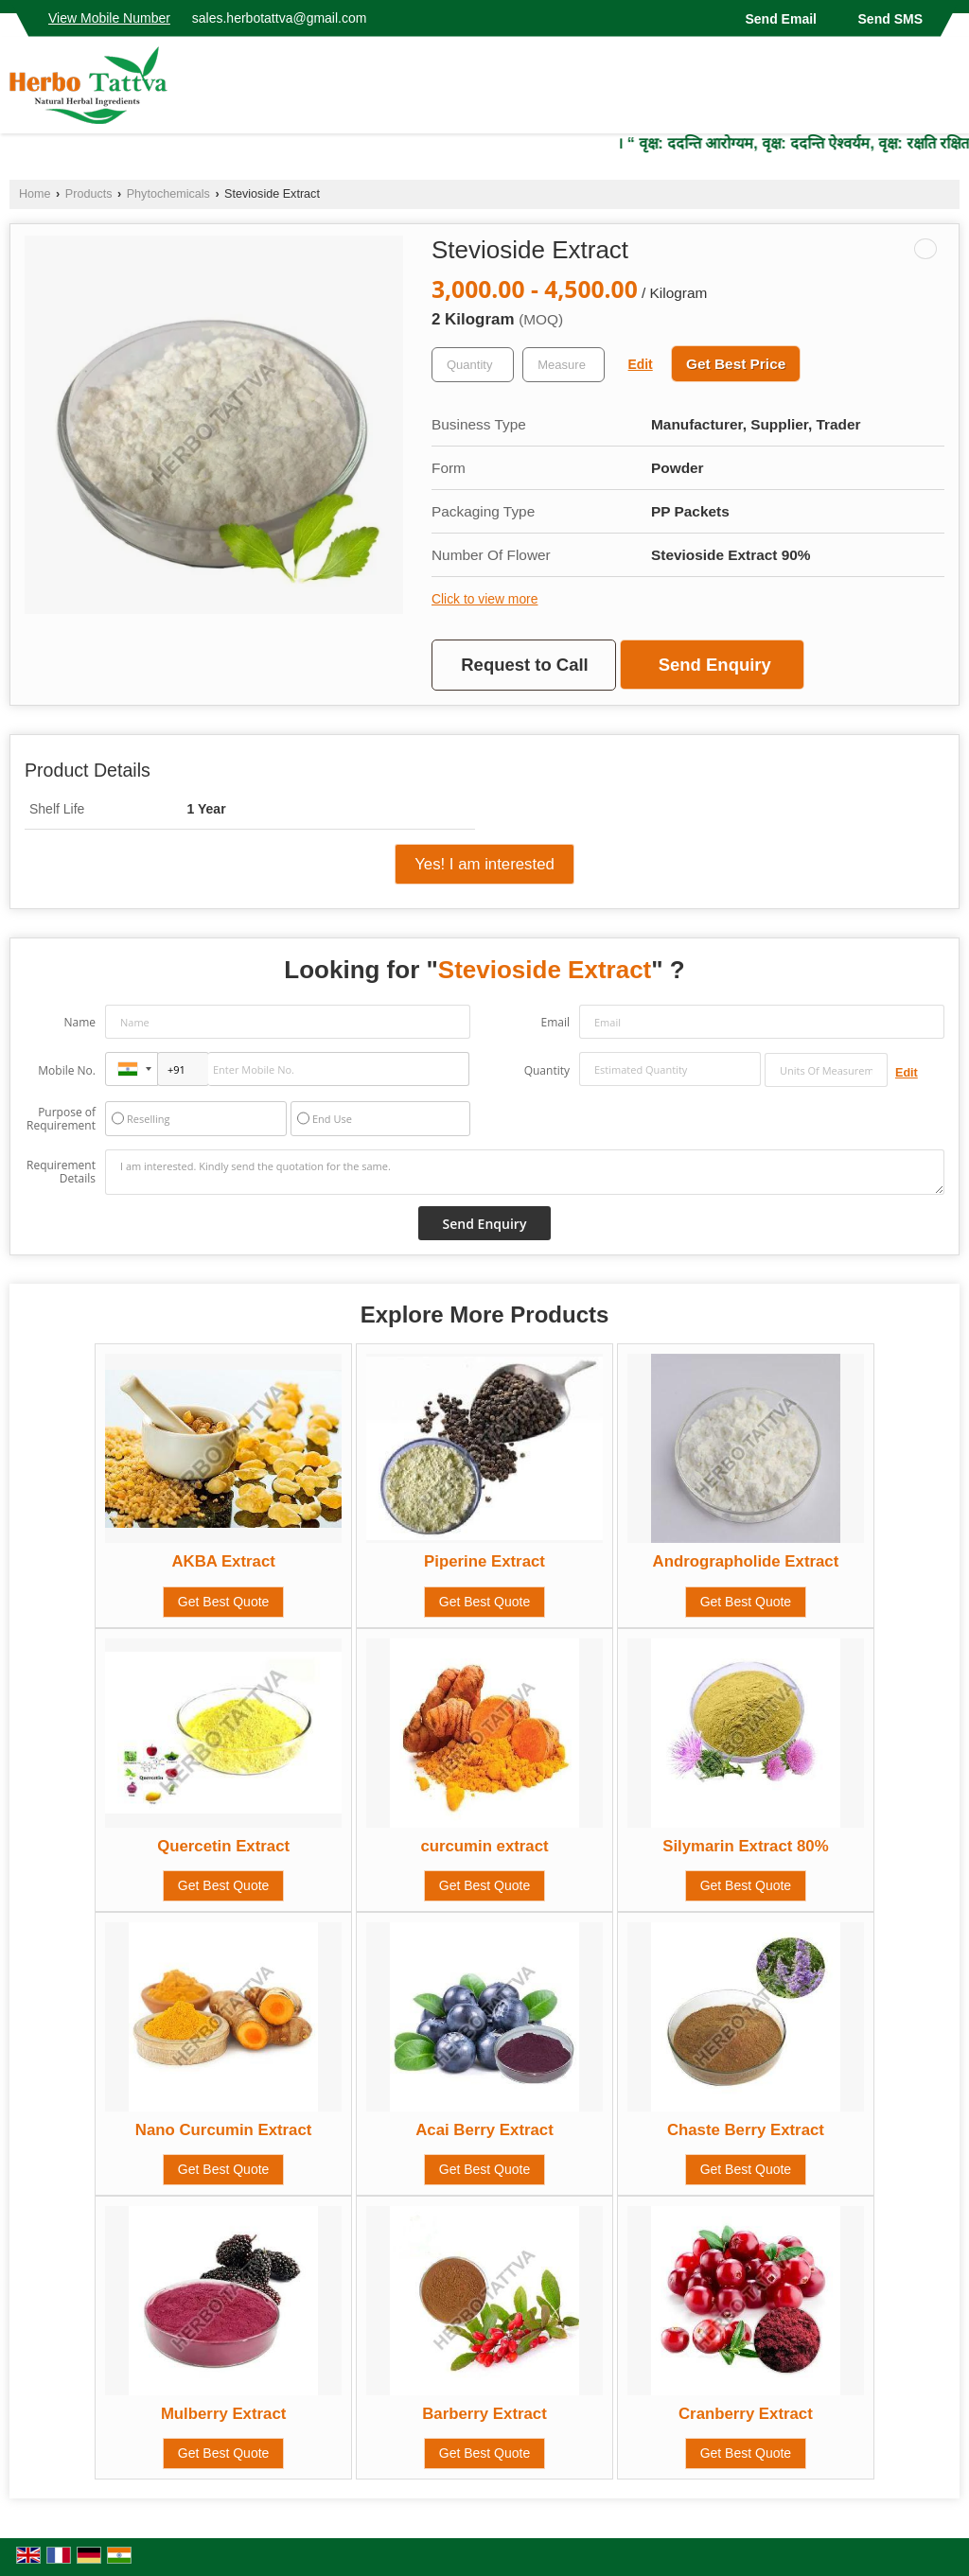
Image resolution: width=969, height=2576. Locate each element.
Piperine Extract (484, 1561)
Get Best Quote (224, 1601)
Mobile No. (67, 1070)
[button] (109, 18)
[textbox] (563, 364)
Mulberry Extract (223, 2414)
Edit (640, 364)
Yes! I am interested (484, 864)
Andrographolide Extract (746, 1561)
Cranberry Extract (745, 2414)
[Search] (948, 90)
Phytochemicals (168, 194)
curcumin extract (484, 1846)
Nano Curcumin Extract (223, 2130)
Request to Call (524, 665)
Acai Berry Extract (484, 2130)
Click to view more (484, 598)
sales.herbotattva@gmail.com (279, 18)
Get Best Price (735, 364)
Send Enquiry (715, 665)
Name (79, 1022)
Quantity (547, 1070)
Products (89, 194)
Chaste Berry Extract (745, 2130)
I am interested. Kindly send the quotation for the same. (524, 1172)
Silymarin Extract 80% (745, 1846)
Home (35, 194)
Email (555, 1022)
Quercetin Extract (223, 1846)
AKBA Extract (222, 1561)
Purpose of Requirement (61, 1119)
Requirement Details (61, 1172)
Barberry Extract (484, 2414)
